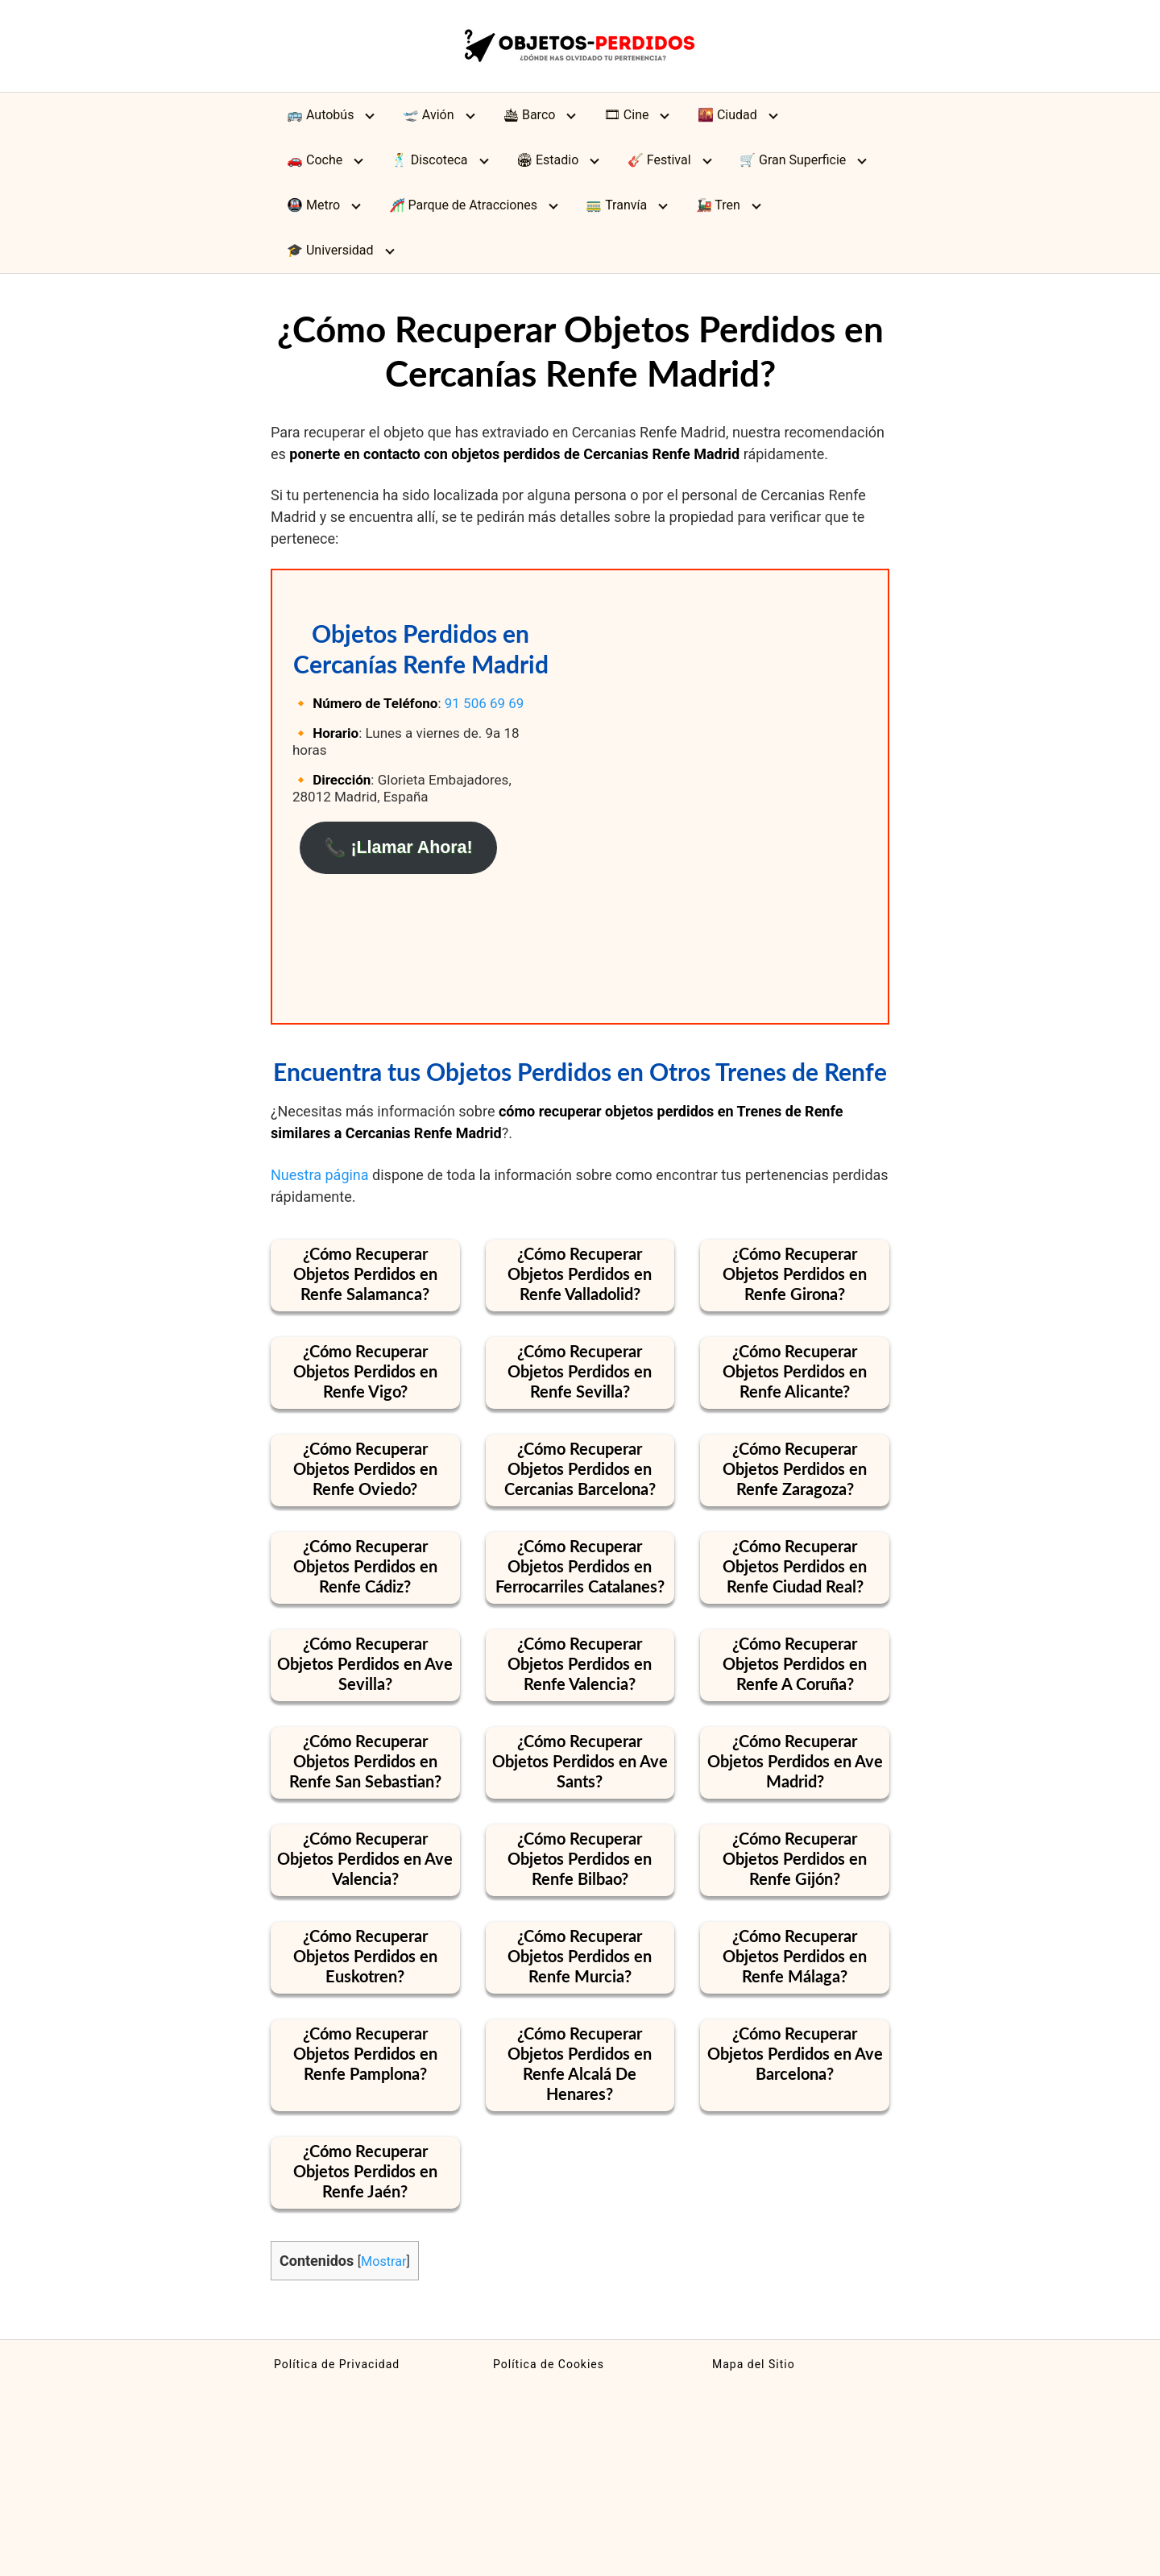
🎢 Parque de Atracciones (463, 205)
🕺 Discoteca (430, 160)
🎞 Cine (626, 114)
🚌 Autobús (320, 114)
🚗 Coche (314, 160)
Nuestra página (320, 1174)
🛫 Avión (428, 114)
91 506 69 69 (484, 703)
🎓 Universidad (330, 250)
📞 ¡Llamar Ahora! (398, 847)
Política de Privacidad (337, 2364)
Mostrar (383, 2261)
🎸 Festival (659, 160)
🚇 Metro (313, 205)
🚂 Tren (718, 205)
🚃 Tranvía (616, 205)
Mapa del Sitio (753, 2364)
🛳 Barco (529, 114)
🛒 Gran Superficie (793, 160)
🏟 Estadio (547, 160)
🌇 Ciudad (727, 114)
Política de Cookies (548, 2364)
